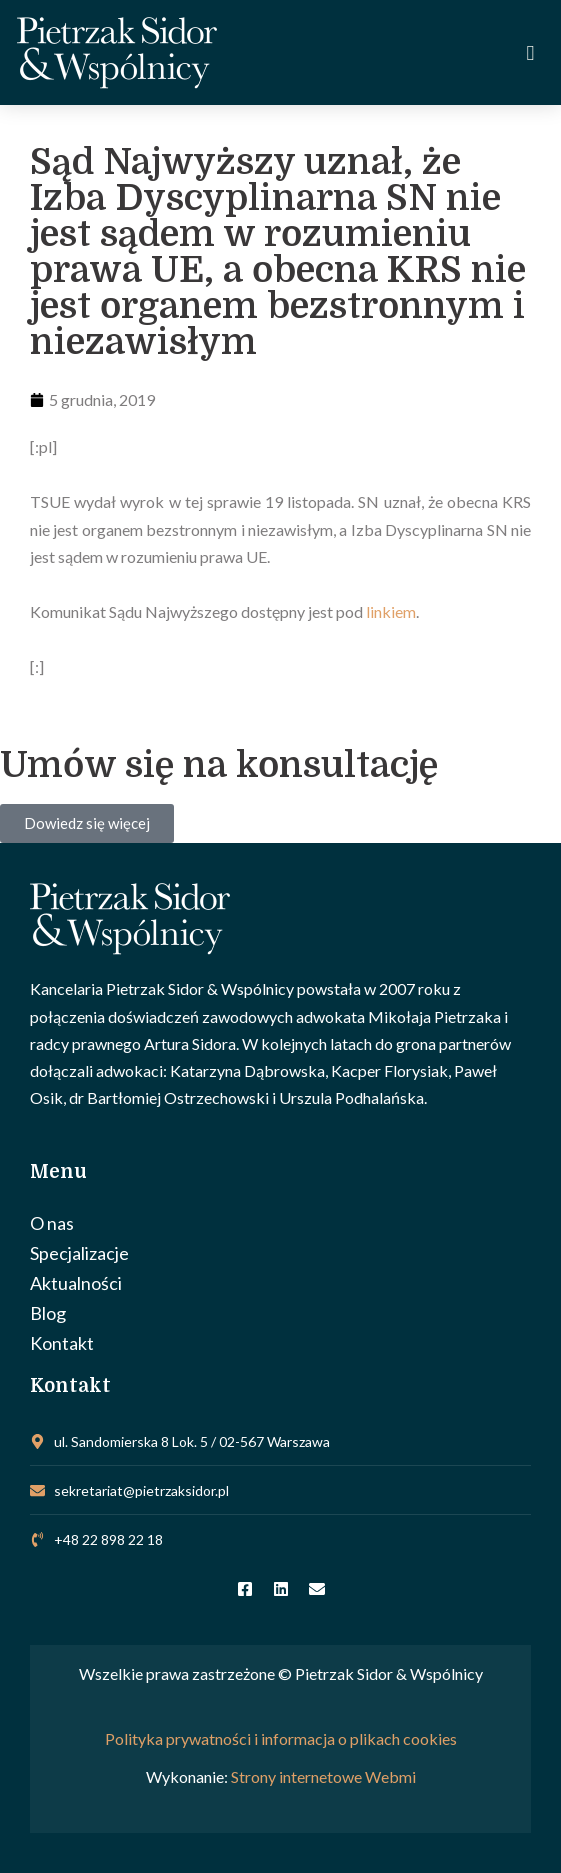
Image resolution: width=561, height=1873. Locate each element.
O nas (52, 1223)
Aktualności (76, 1283)
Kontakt (62, 1343)
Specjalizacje (79, 1253)
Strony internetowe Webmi (323, 1776)
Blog (48, 1313)
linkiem (391, 611)
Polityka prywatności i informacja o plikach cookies (281, 1738)
